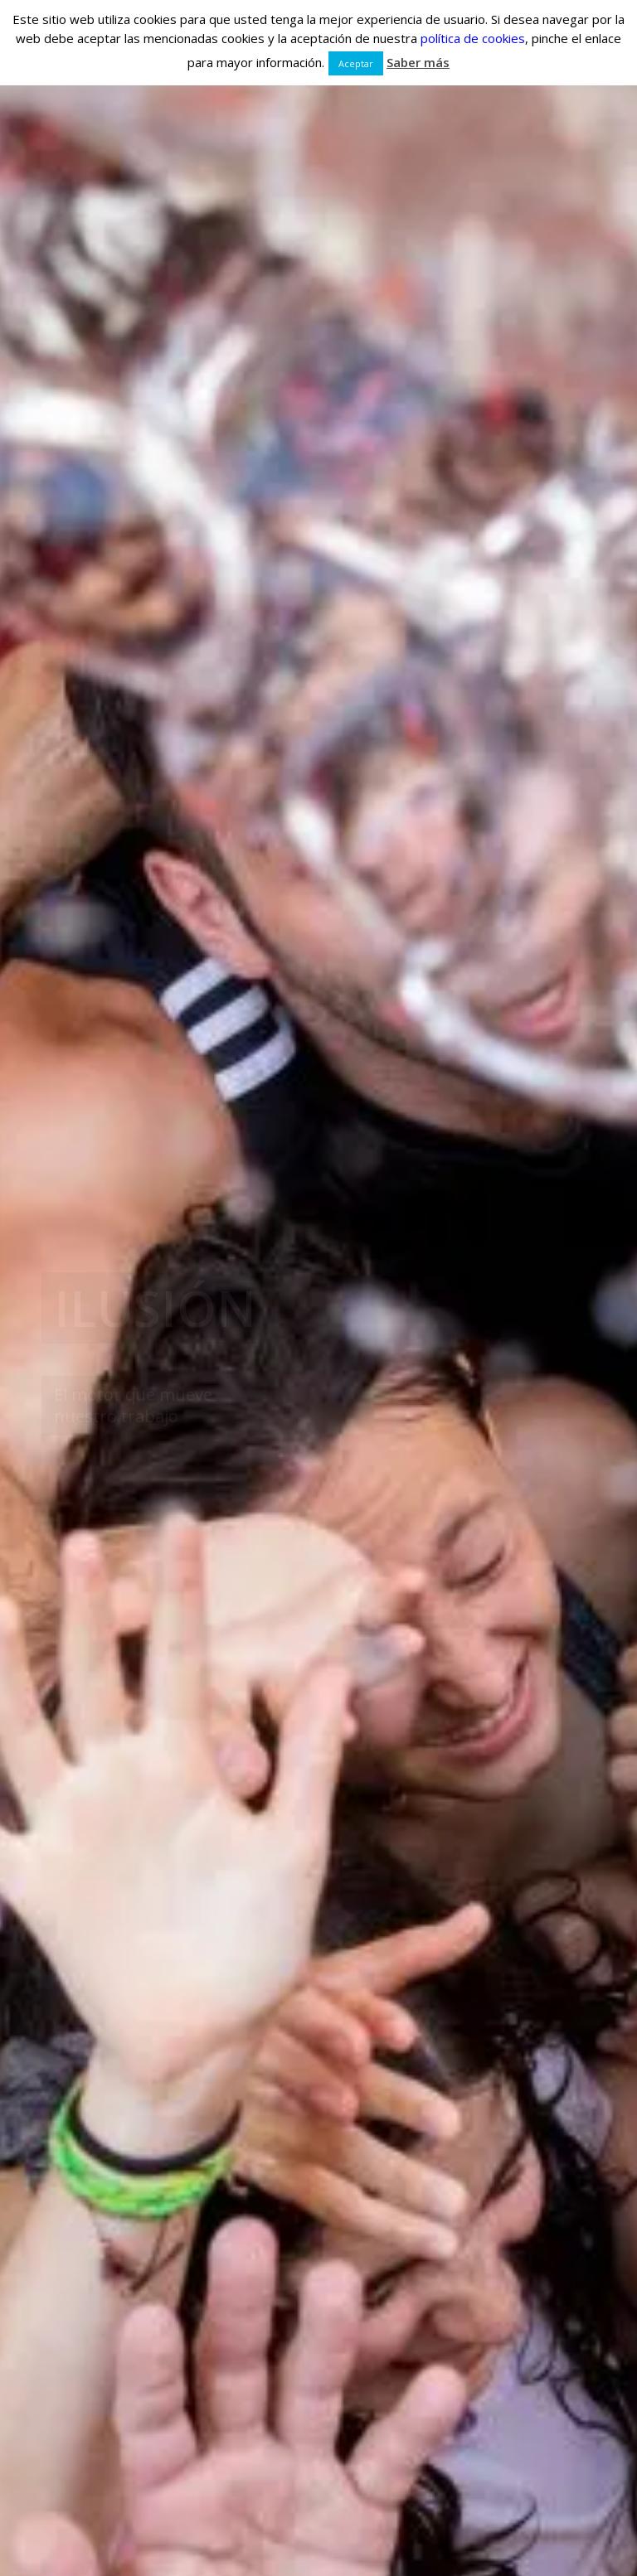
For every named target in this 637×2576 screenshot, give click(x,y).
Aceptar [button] (355, 63)
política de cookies (473, 38)
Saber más (418, 62)
